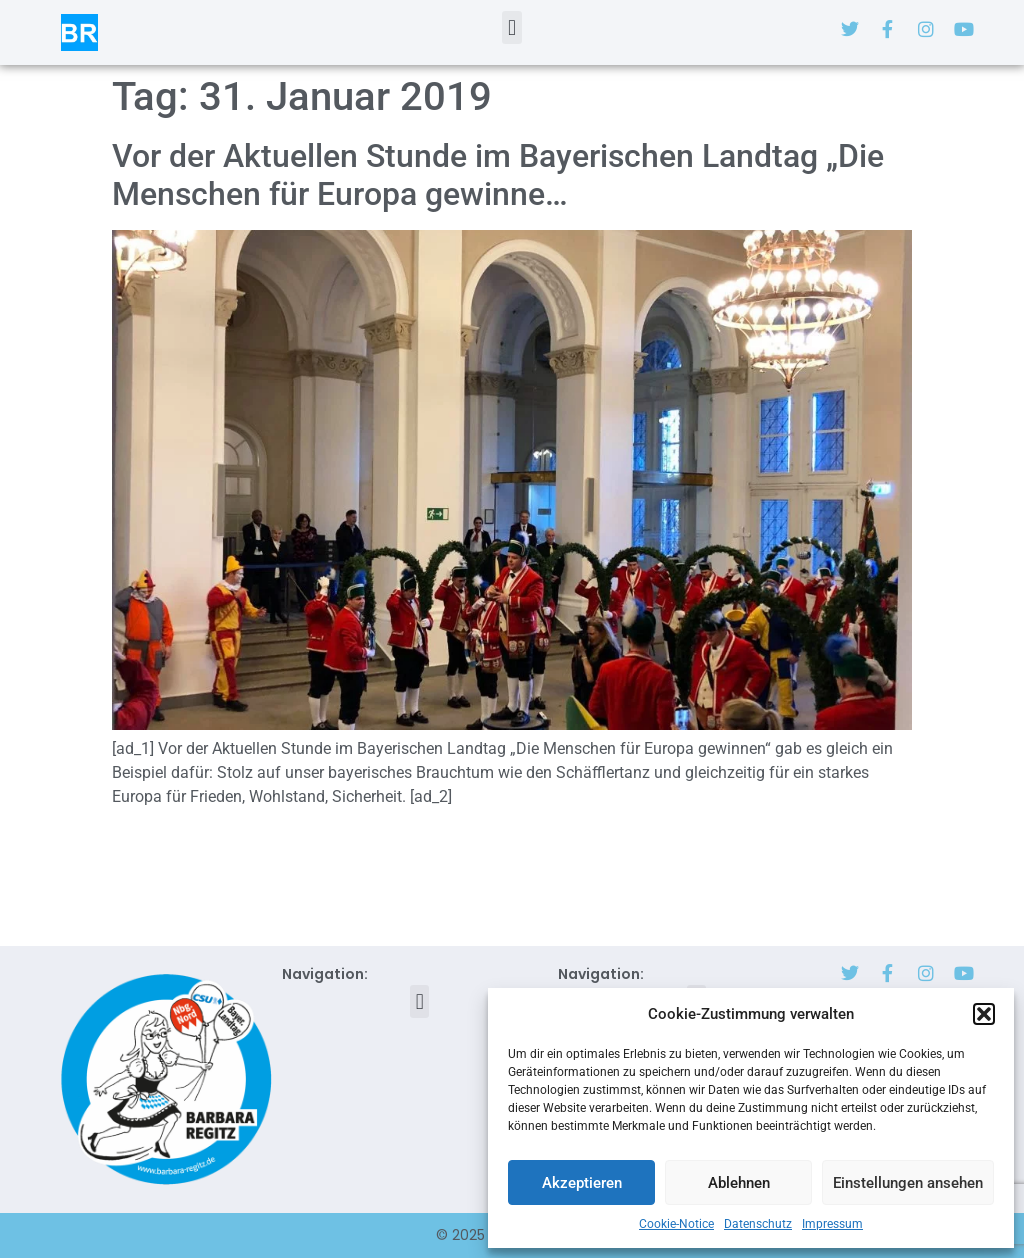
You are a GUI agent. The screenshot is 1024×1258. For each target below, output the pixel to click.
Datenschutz (758, 1224)
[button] (984, 1014)
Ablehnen (739, 1183)
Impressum (832, 1224)
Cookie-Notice (676, 1224)
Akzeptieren (582, 1183)
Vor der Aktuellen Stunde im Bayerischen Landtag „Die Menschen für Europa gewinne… (498, 175)
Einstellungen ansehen (908, 1183)
